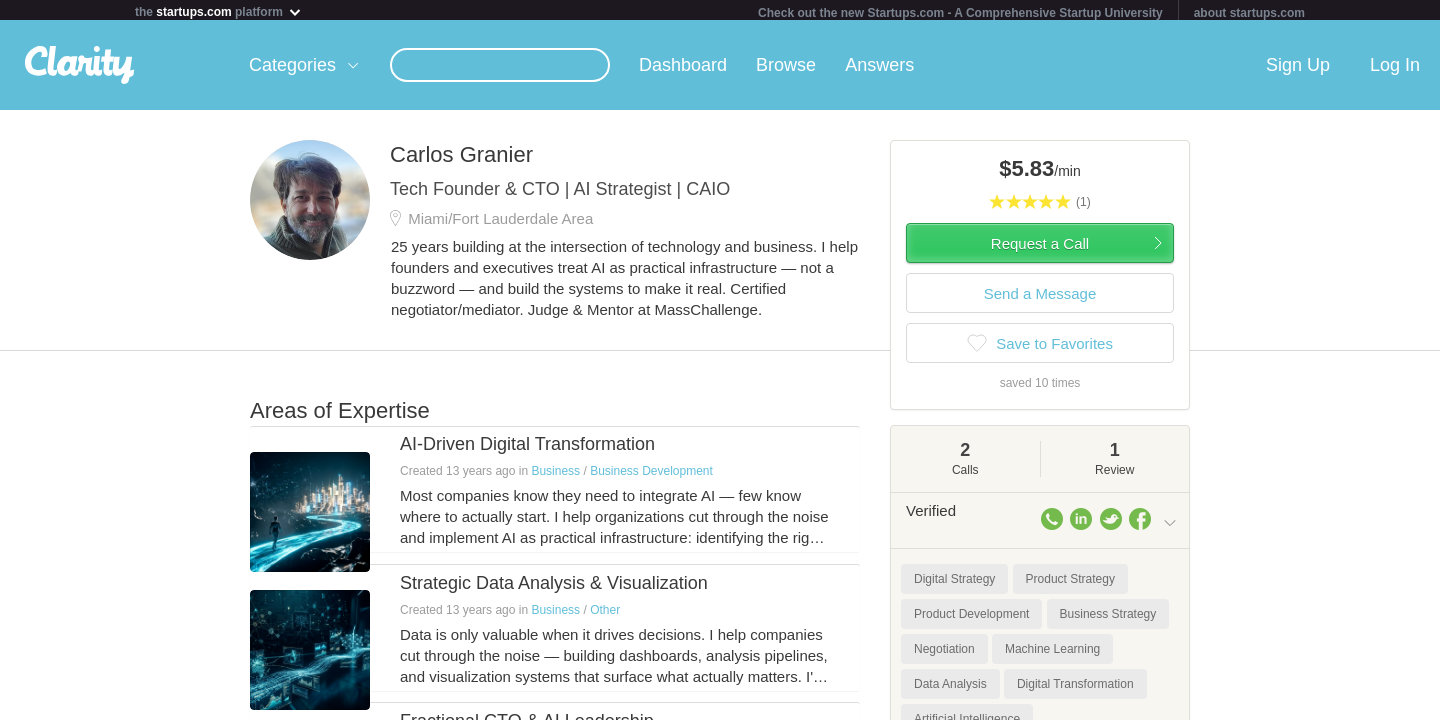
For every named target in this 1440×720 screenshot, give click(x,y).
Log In (1395, 69)
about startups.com (1249, 13)
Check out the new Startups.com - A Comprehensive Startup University (960, 13)
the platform (219, 11)
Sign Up (1298, 69)
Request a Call (1040, 247)
